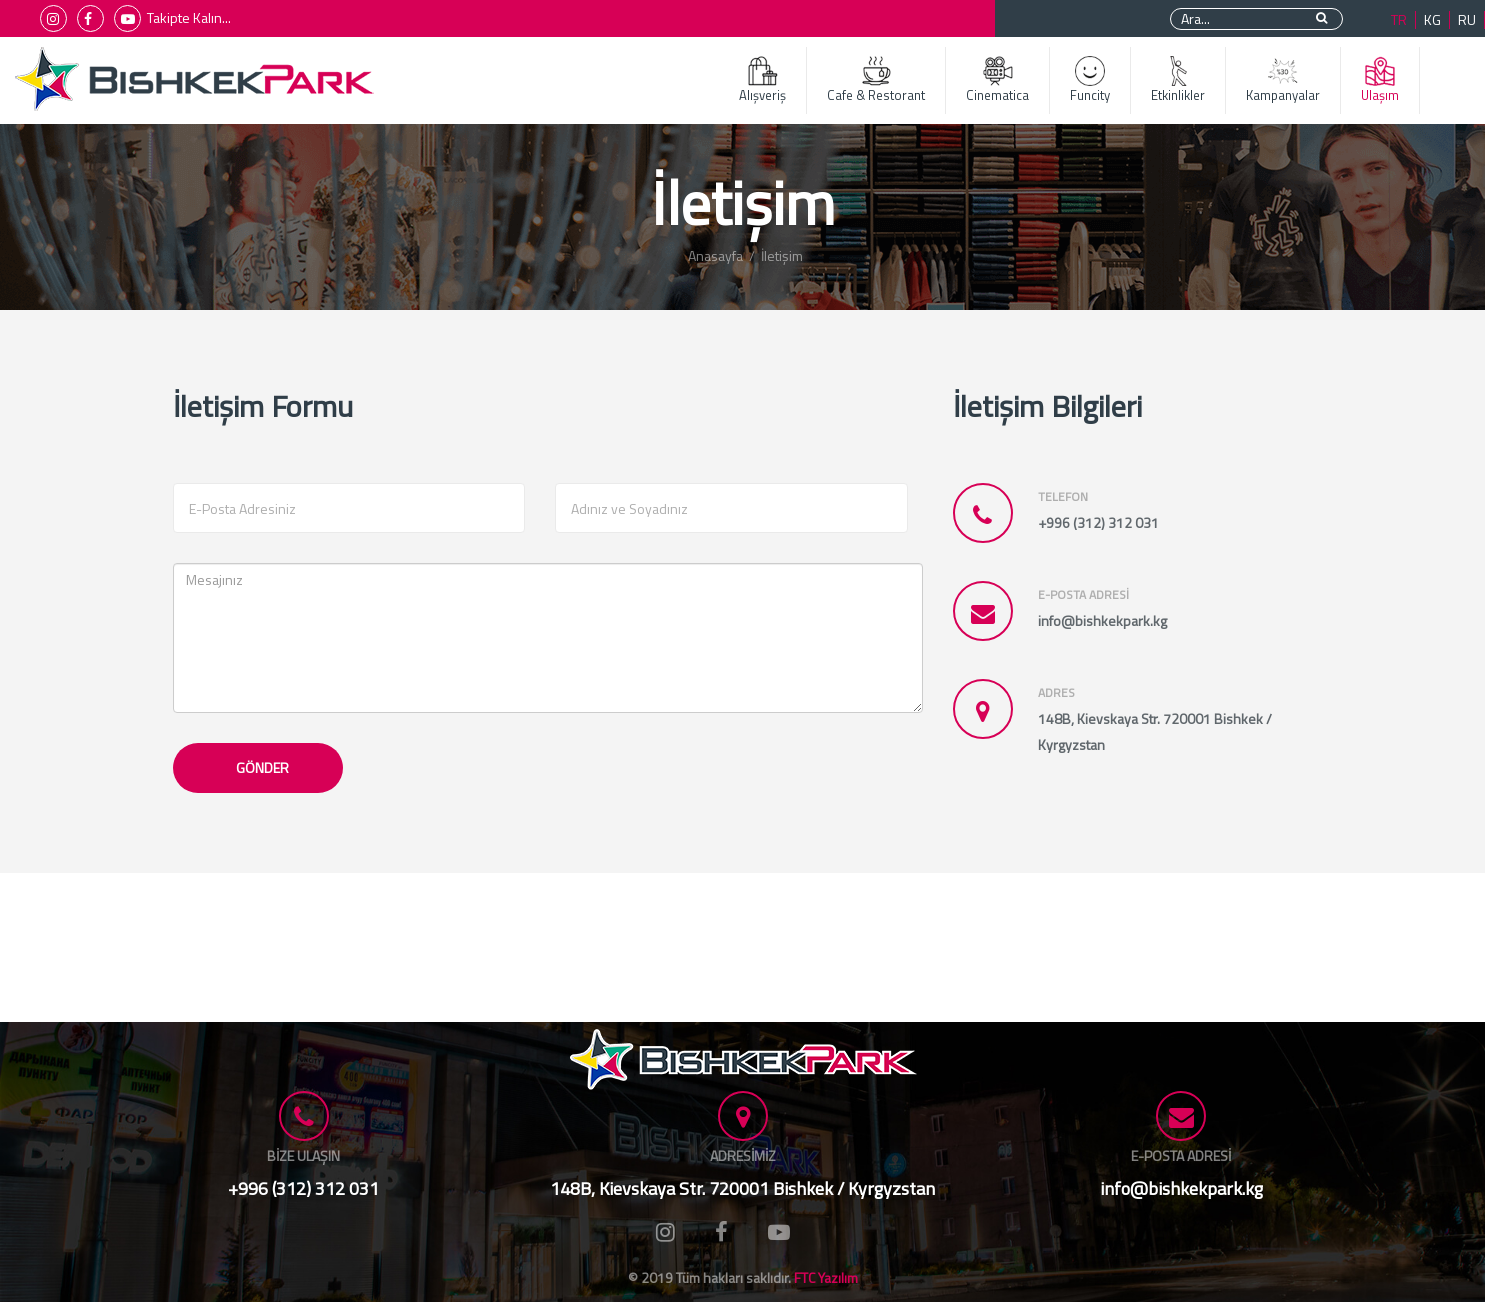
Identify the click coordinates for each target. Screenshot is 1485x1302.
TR (1399, 20)
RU (1467, 20)
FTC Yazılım (826, 1277)
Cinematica (997, 80)
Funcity (1090, 80)
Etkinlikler (1178, 80)
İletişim (782, 255)
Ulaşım (1380, 80)
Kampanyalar (1283, 80)
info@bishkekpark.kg (1181, 1188)
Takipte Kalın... (189, 17)
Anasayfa (715, 255)
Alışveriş (762, 80)
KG (1432, 20)
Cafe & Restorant (876, 80)
